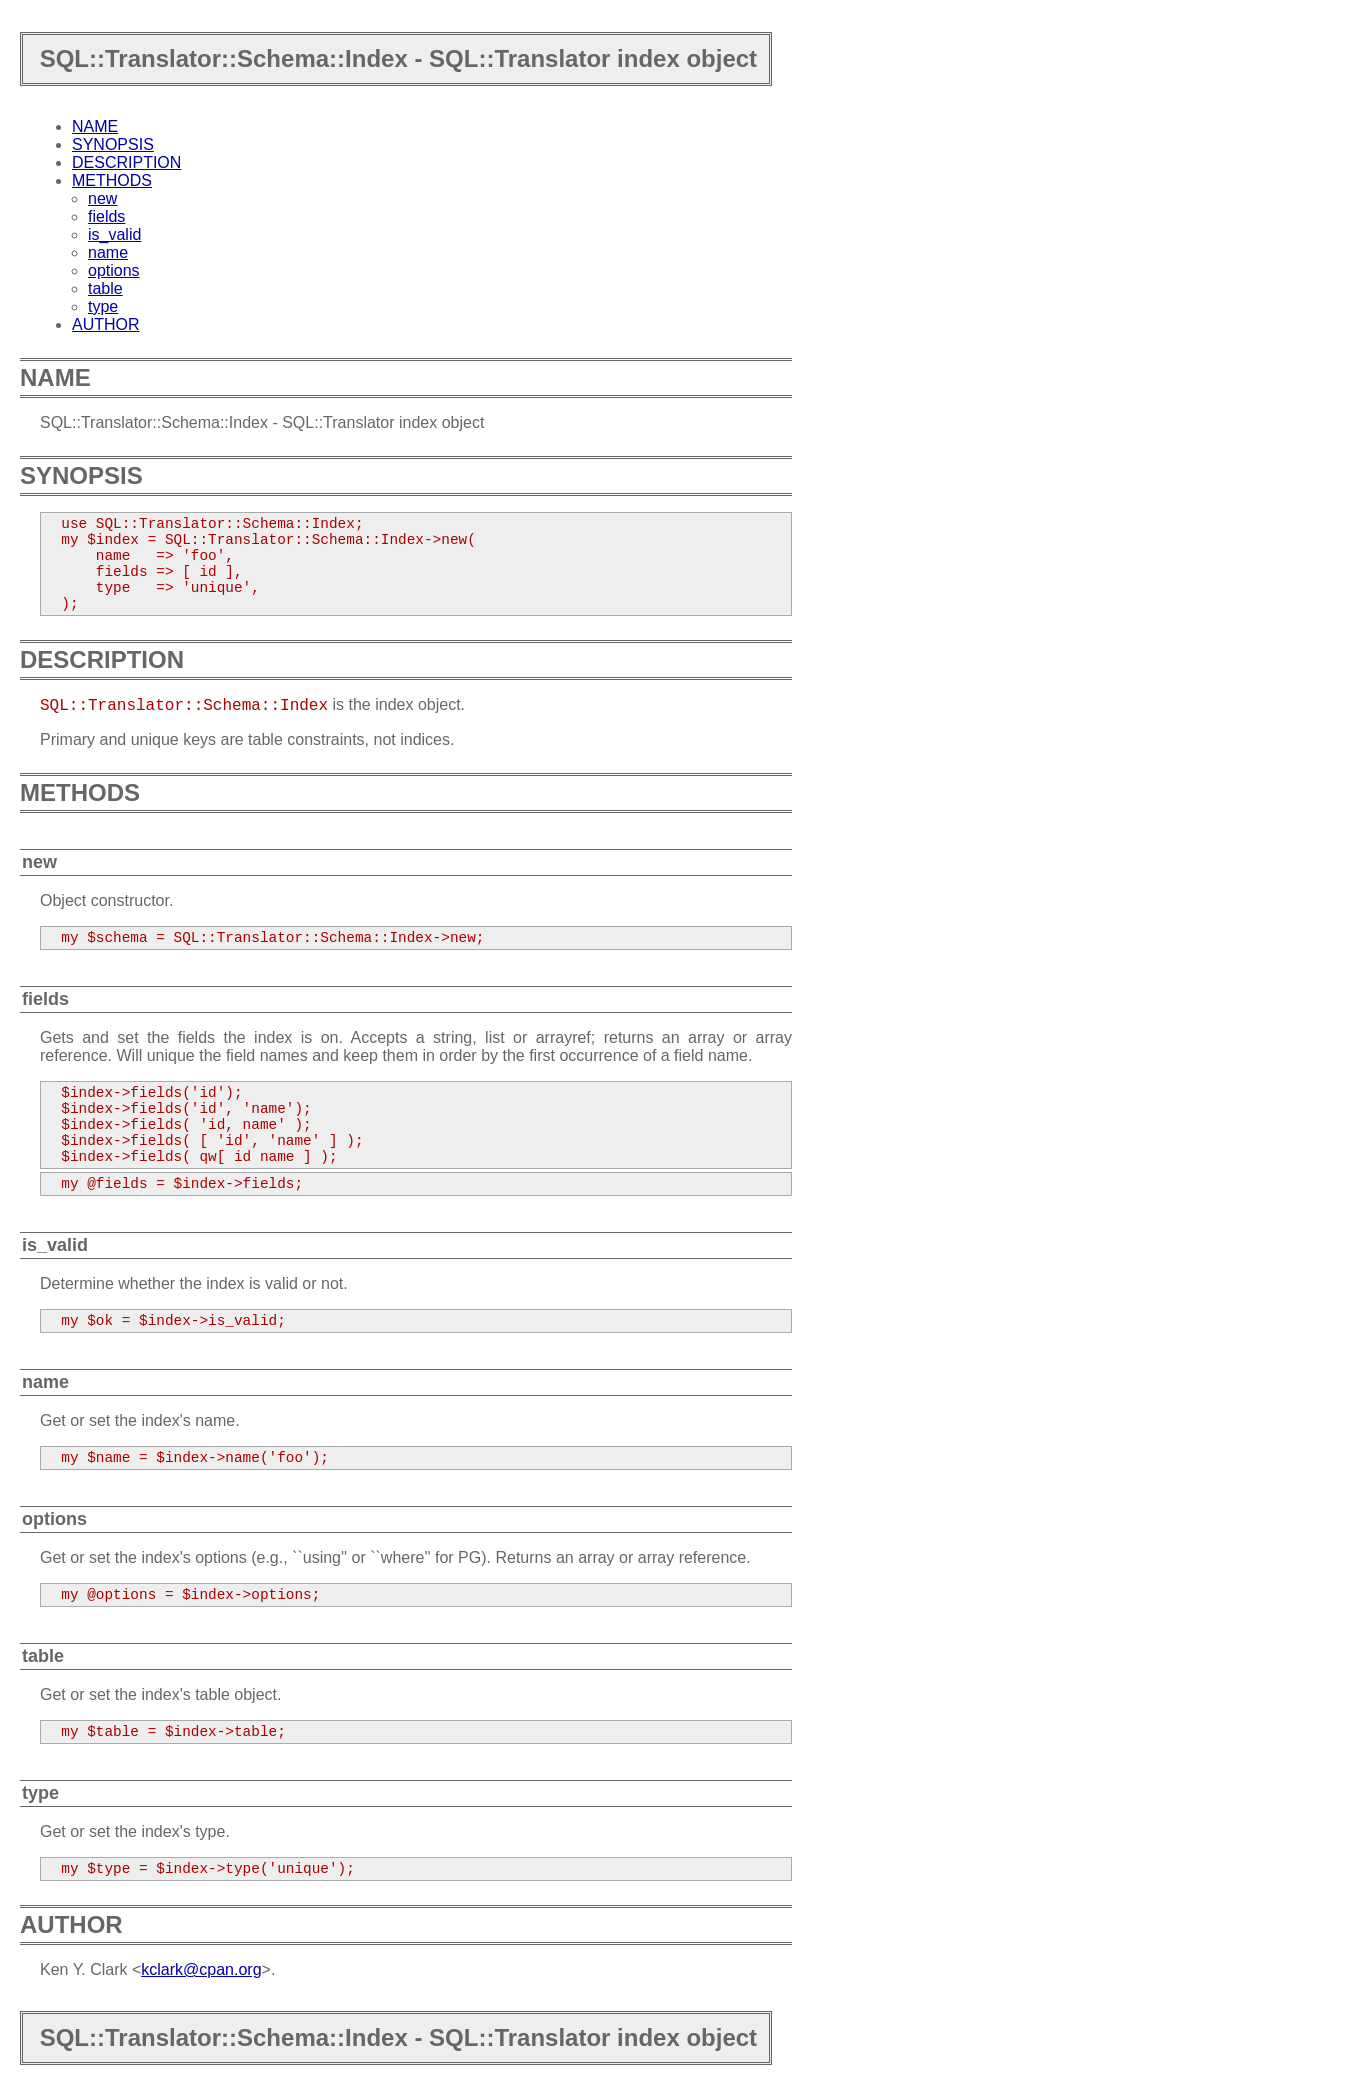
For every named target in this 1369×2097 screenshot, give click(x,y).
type (103, 306)
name (108, 252)
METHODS (112, 180)
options (114, 270)
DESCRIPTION (126, 162)
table (105, 288)
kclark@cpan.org (201, 1969)
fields (106, 216)
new (102, 198)
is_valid (114, 234)
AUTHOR (106, 324)
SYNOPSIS (113, 144)
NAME (95, 126)
